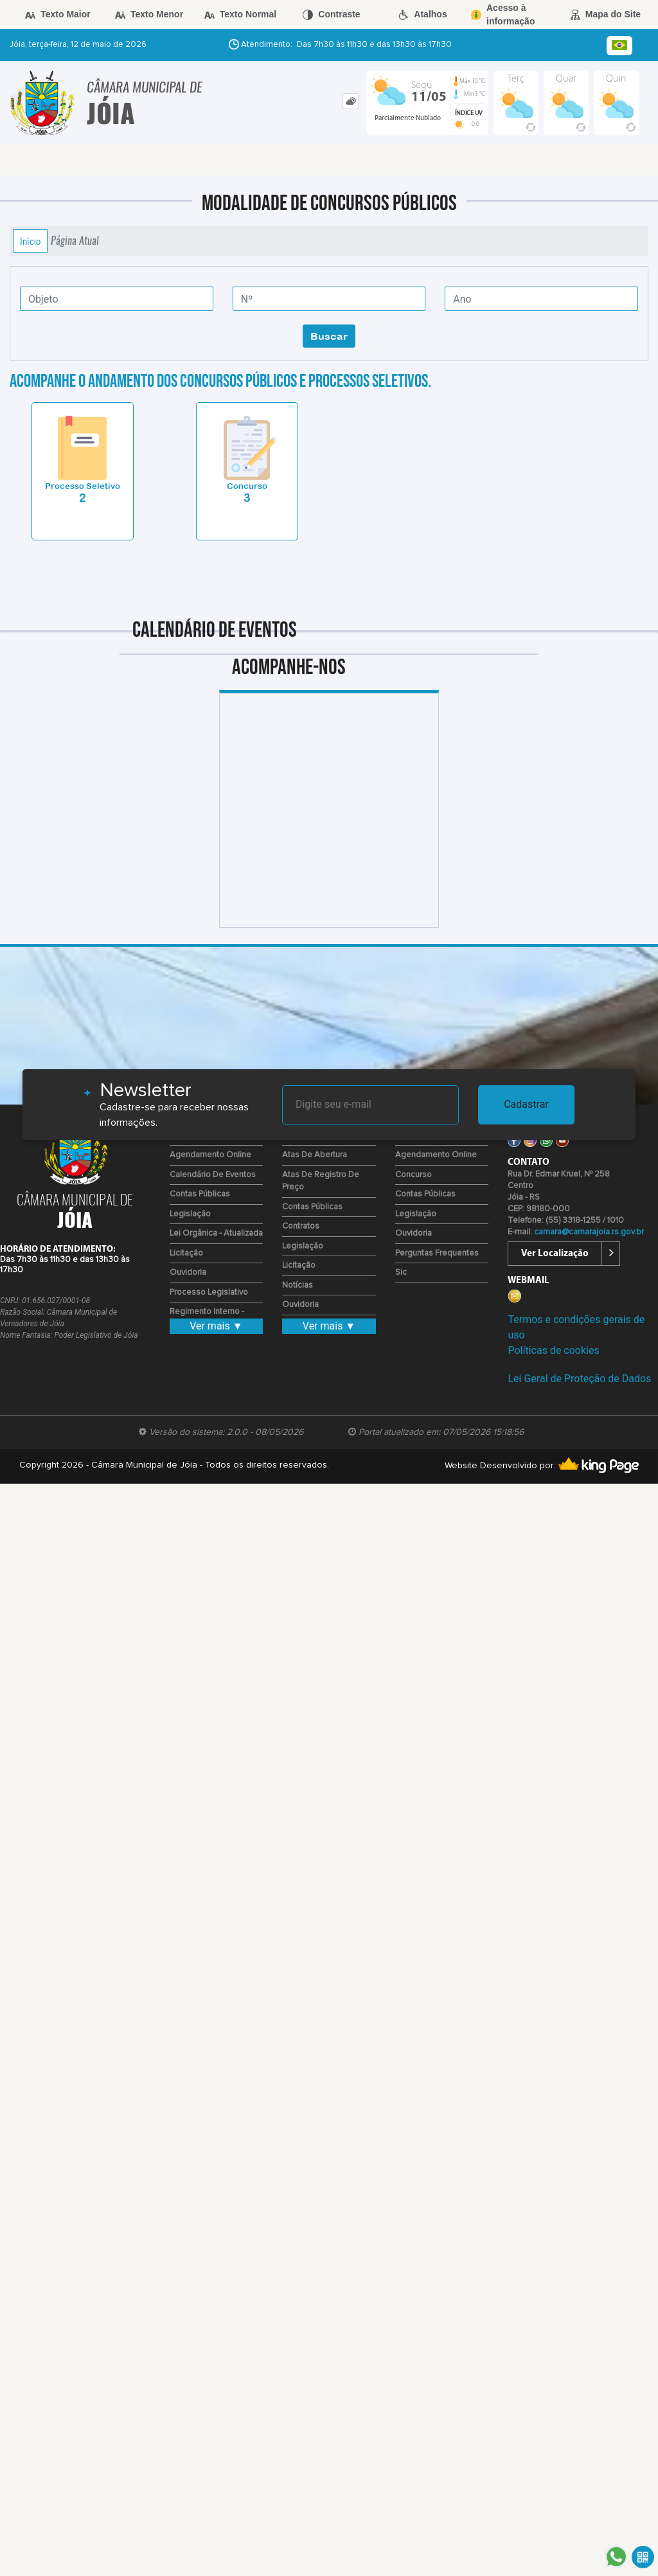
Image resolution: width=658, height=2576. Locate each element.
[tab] (350, 101)
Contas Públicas (200, 1194)
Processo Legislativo (209, 1292)
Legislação (190, 1214)
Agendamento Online (210, 1155)
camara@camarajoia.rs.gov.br (589, 1232)
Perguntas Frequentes (437, 1253)
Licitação (186, 1253)
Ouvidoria (188, 1272)
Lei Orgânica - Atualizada (216, 1233)
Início (30, 241)
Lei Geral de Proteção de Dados (579, 1378)
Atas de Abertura (314, 1155)
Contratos (300, 1226)
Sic (401, 1272)
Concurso (413, 1175)
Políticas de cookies (553, 1350)
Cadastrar (526, 1104)
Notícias (297, 1285)
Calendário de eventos (213, 1175)
